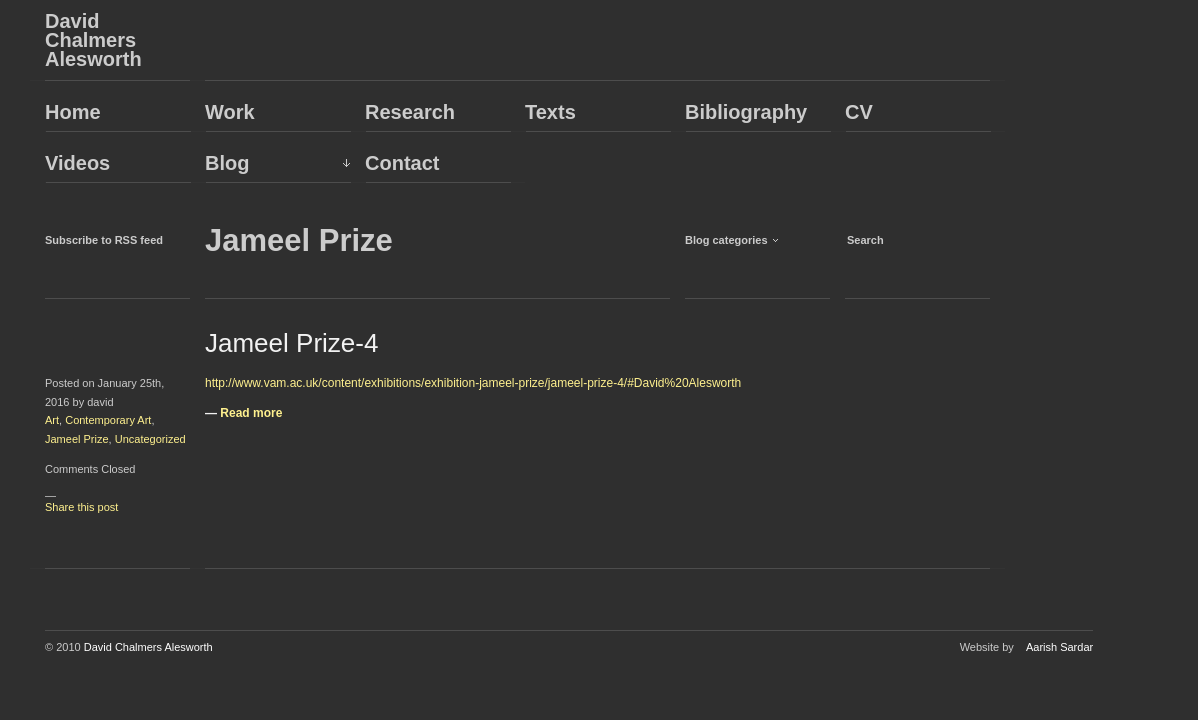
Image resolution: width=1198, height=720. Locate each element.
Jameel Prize (77, 439)
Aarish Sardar (1059, 647)
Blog (227, 163)
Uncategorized (150, 439)
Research (410, 112)
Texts (550, 112)
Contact (402, 163)
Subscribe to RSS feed (104, 240)
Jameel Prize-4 (291, 343)
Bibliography (746, 112)
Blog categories (726, 240)
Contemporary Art (108, 420)
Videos (77, 163)
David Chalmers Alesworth (93, 40)
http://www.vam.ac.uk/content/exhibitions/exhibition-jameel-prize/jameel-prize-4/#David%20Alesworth (473, 383)
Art (52, 420)
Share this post (81, 507)
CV (859, 112)
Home (73, 112)
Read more (251, 413)
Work (230, 112)
